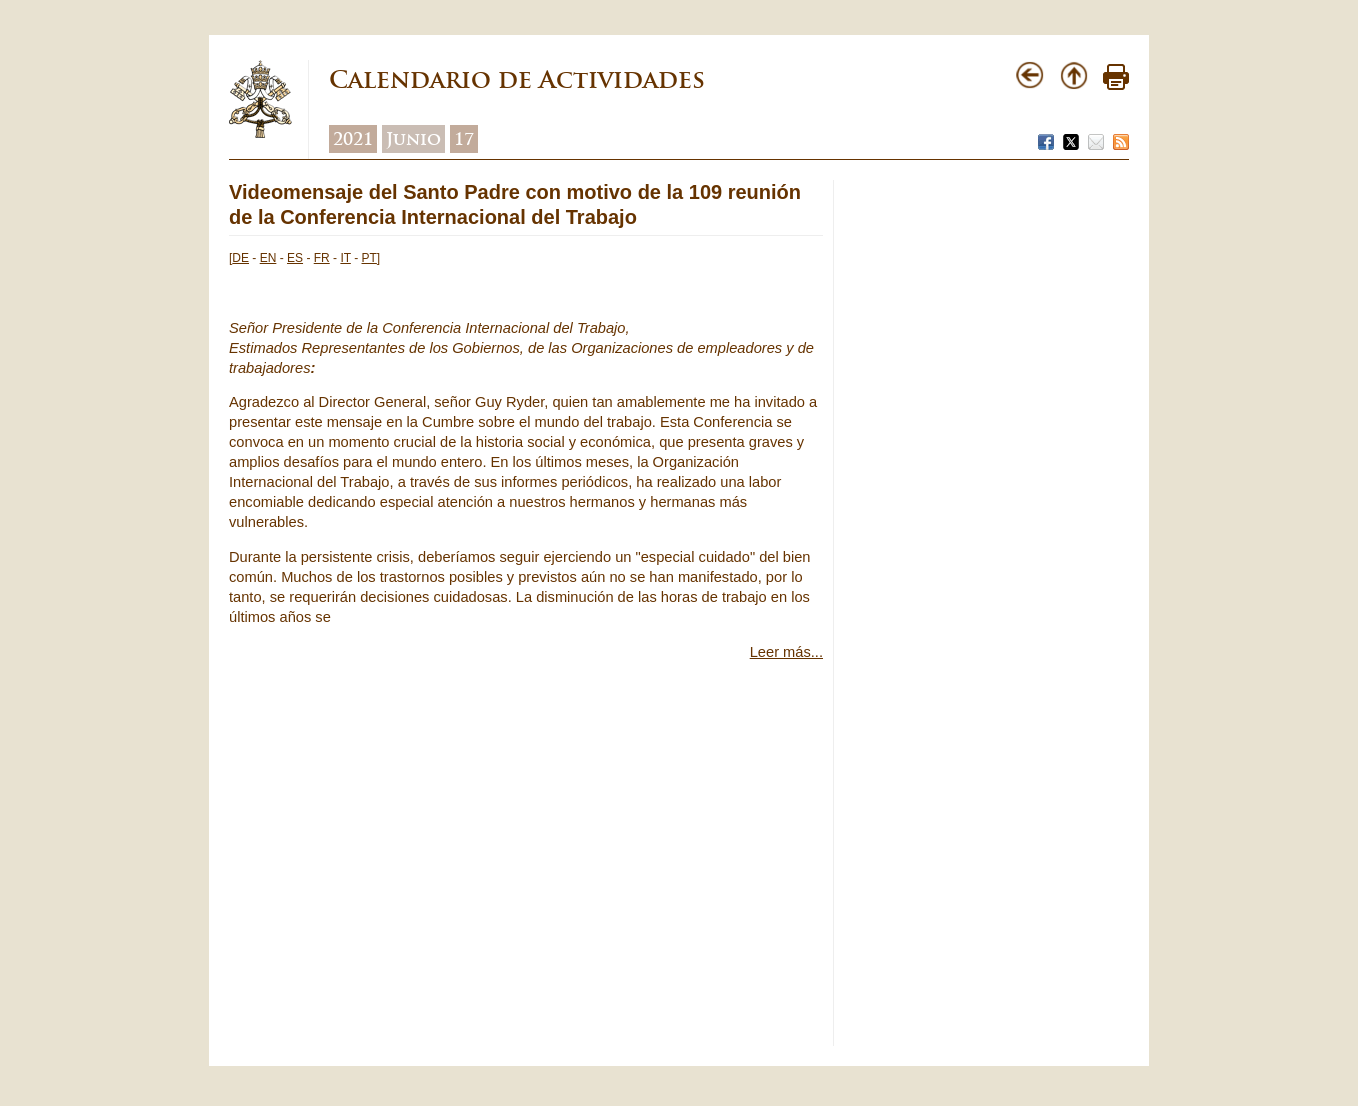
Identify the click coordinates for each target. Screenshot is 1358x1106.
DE (240, 258)
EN (268, 258)
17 (464, 139)
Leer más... (786, 652)
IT (345, 258)
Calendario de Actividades (517, 79)
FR (322, 258)
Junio (413, 139)
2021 (353, 139)
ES (295, 258)
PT (369, 258)
